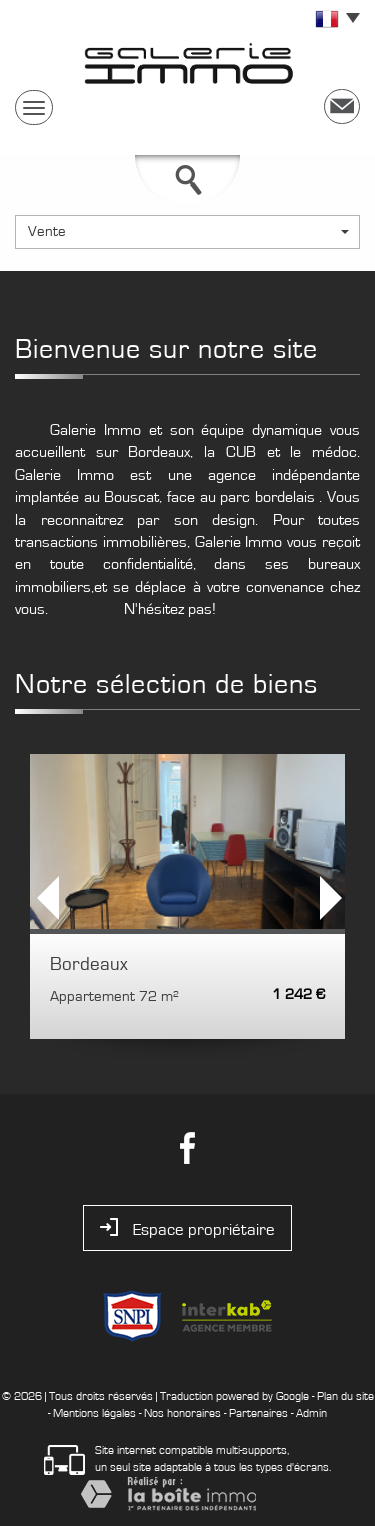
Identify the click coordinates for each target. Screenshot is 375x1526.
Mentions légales (94, 1413)
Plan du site (345, 1396)
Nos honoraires (182, 1413)
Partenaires (258, 1413)
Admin (311, 1413)
